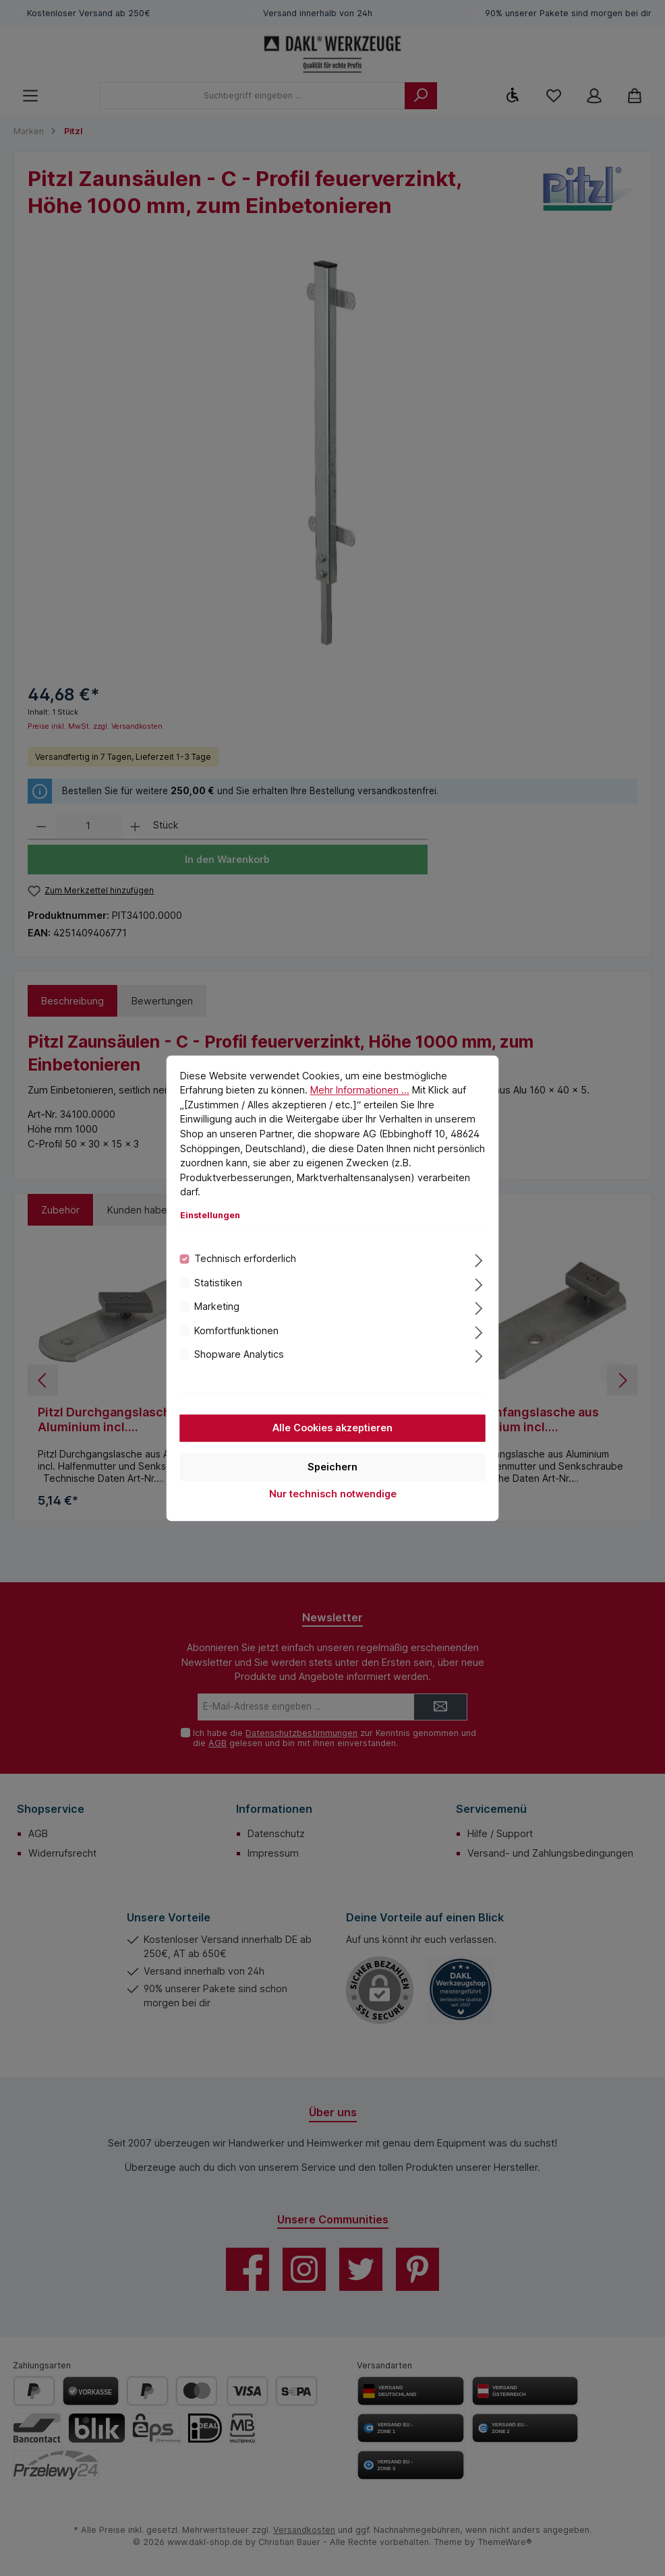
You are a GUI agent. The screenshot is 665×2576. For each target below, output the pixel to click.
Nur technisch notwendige (333, 1493)
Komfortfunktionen (236, 1330)
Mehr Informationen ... (359, 1090)
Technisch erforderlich (245, 1259)
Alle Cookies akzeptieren (332, 1428)
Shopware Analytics (239, 1354)
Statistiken (218, 1282)
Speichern (332, 1466)
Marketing (216, 1307)
